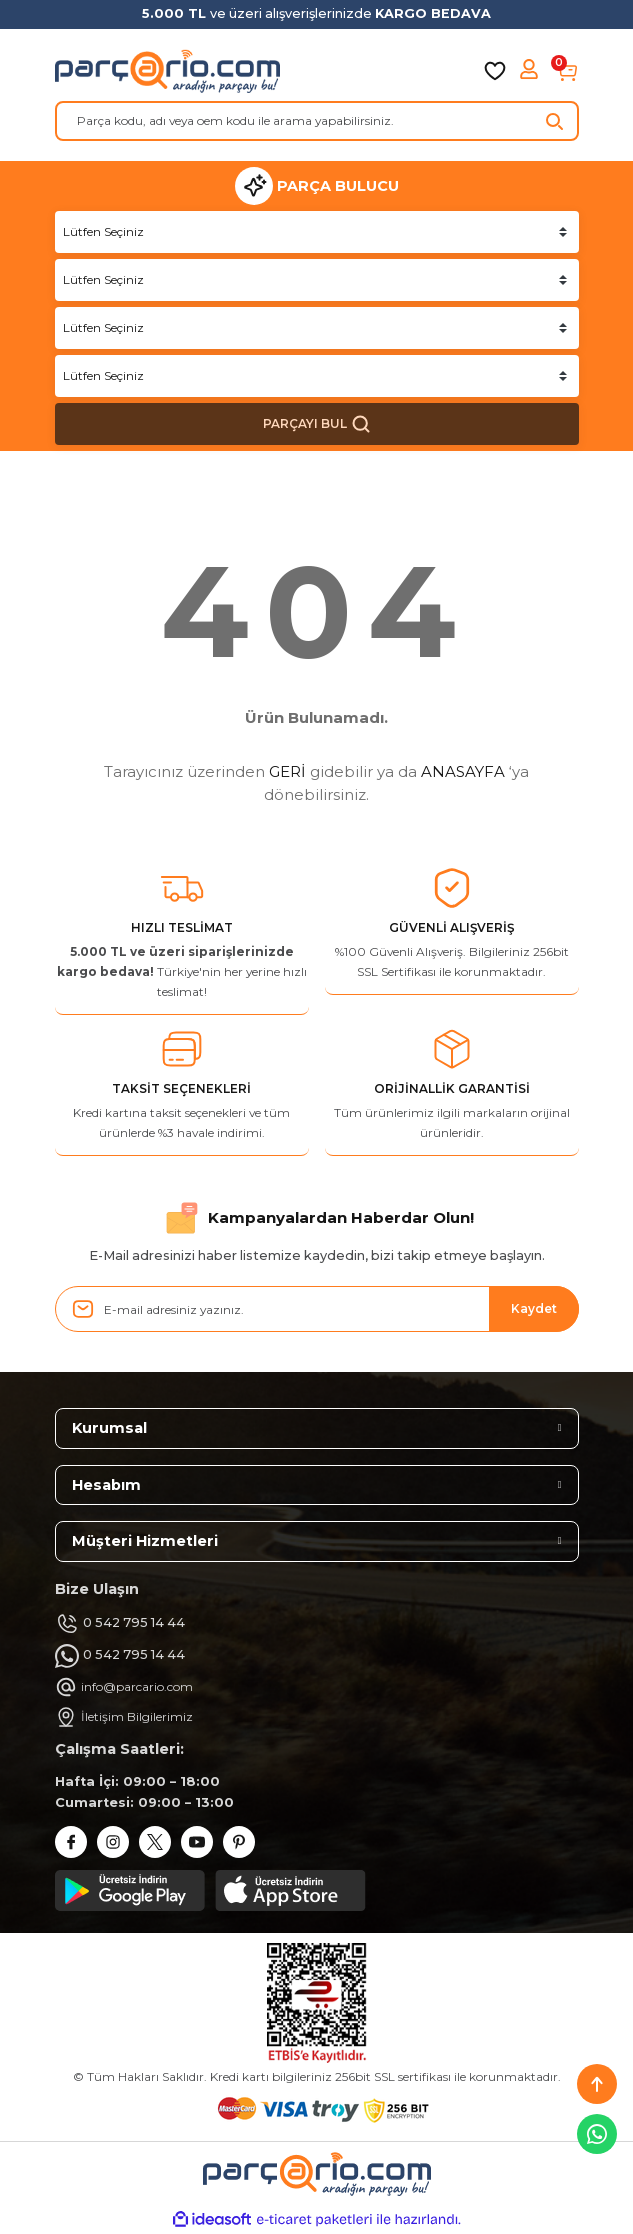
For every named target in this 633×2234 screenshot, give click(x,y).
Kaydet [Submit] (534, 1308)
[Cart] (567, 71)
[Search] (317, 121)
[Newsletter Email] (317, 1309)
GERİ (287, 771)
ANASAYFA (463, 771)
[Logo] (168, 71)
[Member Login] (531, 71)
